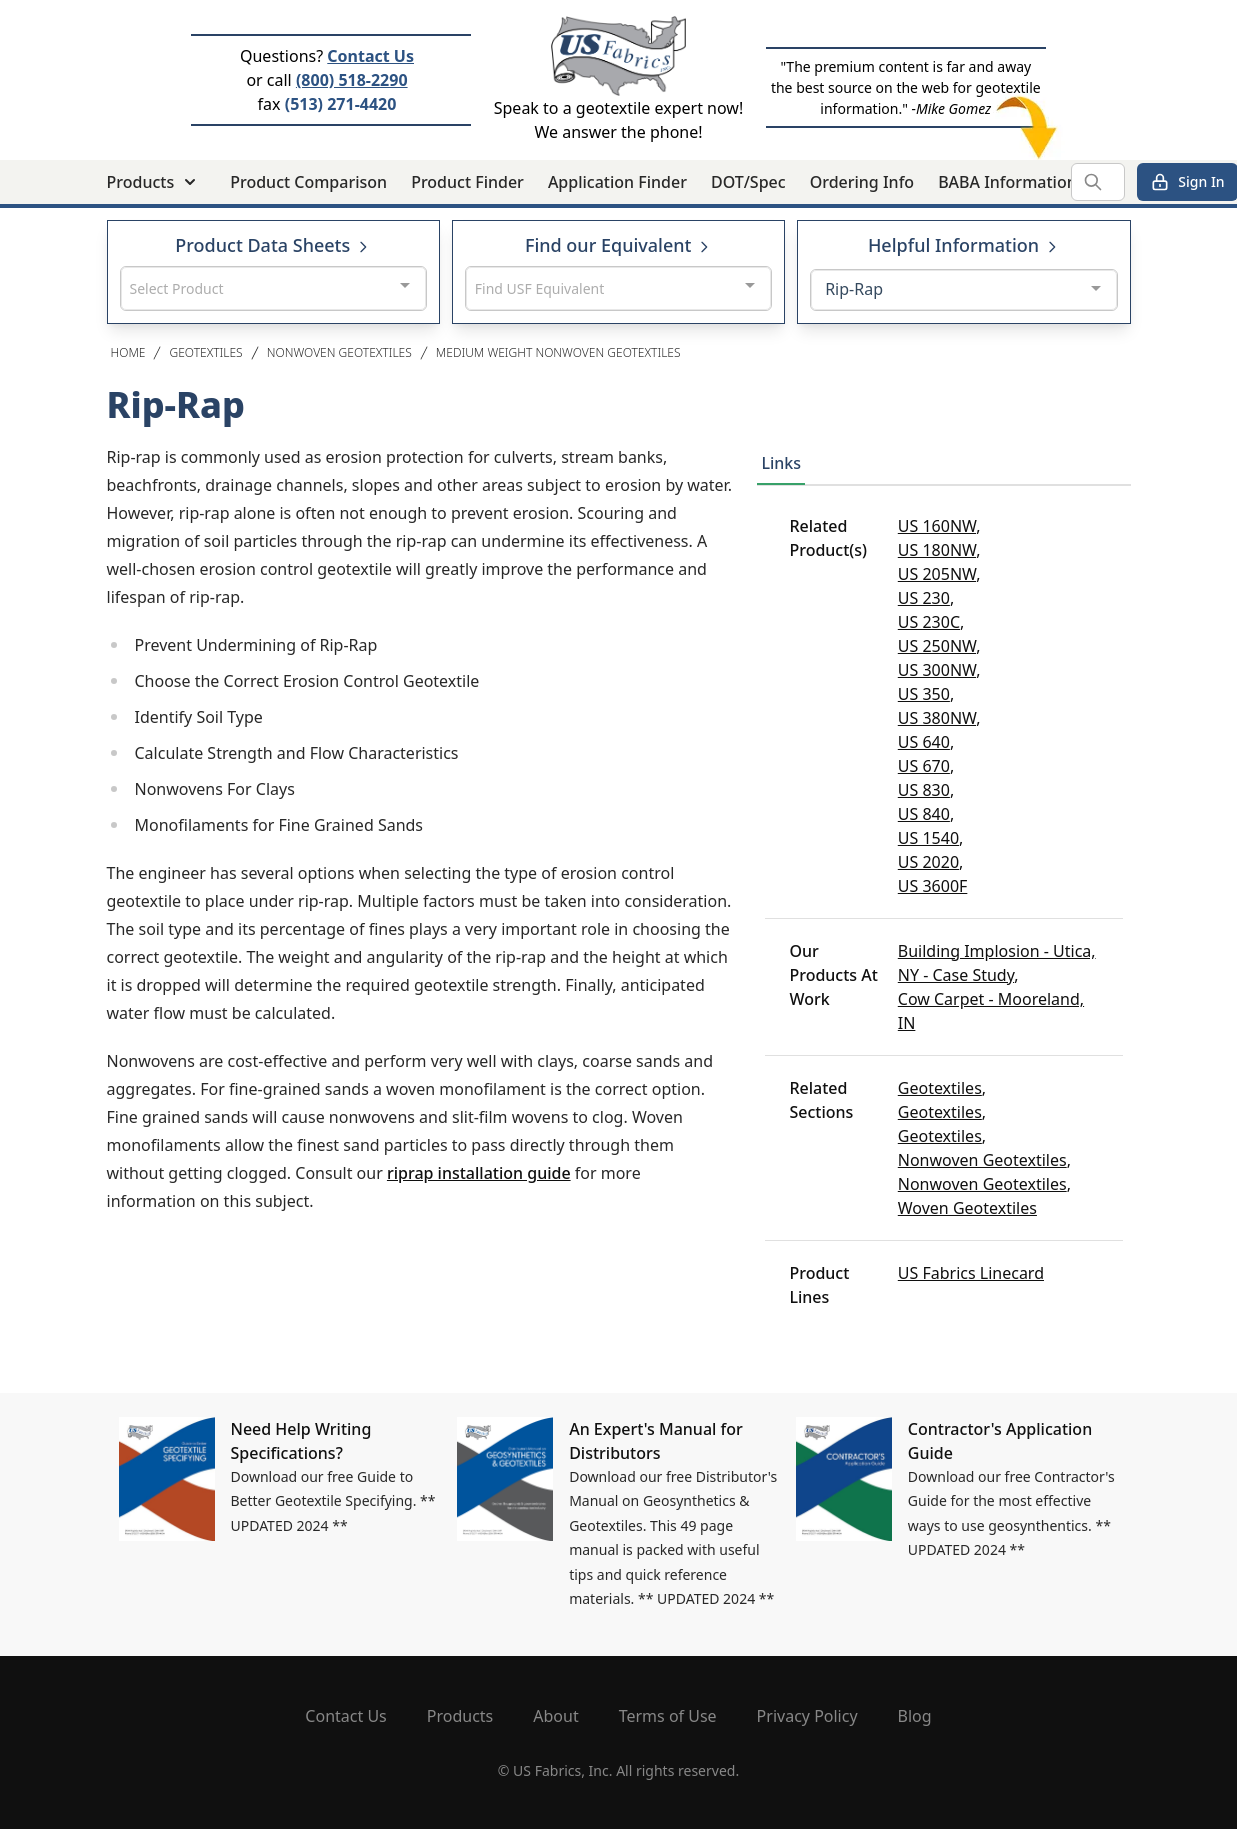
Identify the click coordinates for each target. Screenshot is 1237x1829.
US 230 (924, 598)
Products (460, 1716)
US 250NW (937, 646)
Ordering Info (862, 182)
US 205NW (937, 574)
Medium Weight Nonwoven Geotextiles (558, 352)
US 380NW (937, 718)
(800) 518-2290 (352, 80)
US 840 (924, 814)
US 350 (924, 694)
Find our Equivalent (618, 245)
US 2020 (928, 862)
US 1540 (928, 838)
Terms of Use (668, 1716)
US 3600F (933, 886)
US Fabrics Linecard (971, 1273)
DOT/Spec (748, 182)
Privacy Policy (807, 1716)
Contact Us (370, 56)
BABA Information (1007, 182)
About (555, 1716)
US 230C (929, 622)
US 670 (924, 766)
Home (128, 352)
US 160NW (937, 526)
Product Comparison (308, 182)
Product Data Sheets (273, 245)
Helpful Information (964, 245)
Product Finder (467, 182)
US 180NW (937, 550)
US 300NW (937, 670)
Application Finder (617, 182)
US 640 (924, 742)
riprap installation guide (479, 1173)
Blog (915, 1716)
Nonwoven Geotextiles (339, 352)
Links (781, 463)
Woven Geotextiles (967, 1208)
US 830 (924, 790)
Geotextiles (205, 352)
